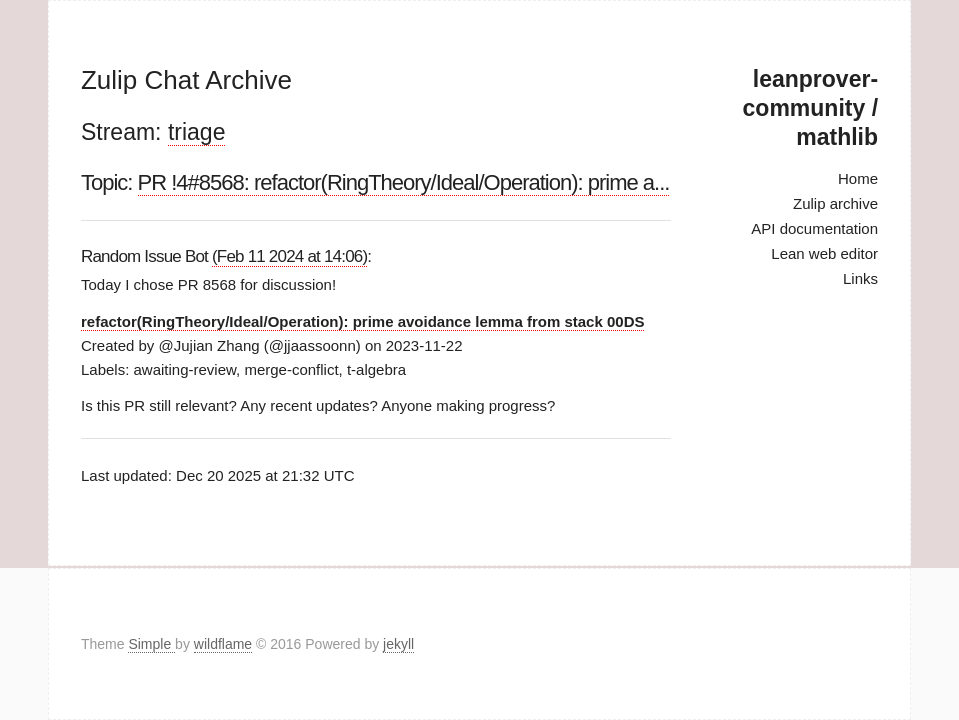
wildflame (223, 644)
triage (197, 132)
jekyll (398, 644)
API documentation (814, 228)
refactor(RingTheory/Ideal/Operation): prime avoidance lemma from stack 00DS (363, 321)
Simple (151, 644)
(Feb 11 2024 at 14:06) (289, 256)
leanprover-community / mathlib (810, 108)
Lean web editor (824, 253)
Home (858, 178)
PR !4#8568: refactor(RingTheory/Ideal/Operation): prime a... (404, 182)
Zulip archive (835, 203)
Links (860, 278)
